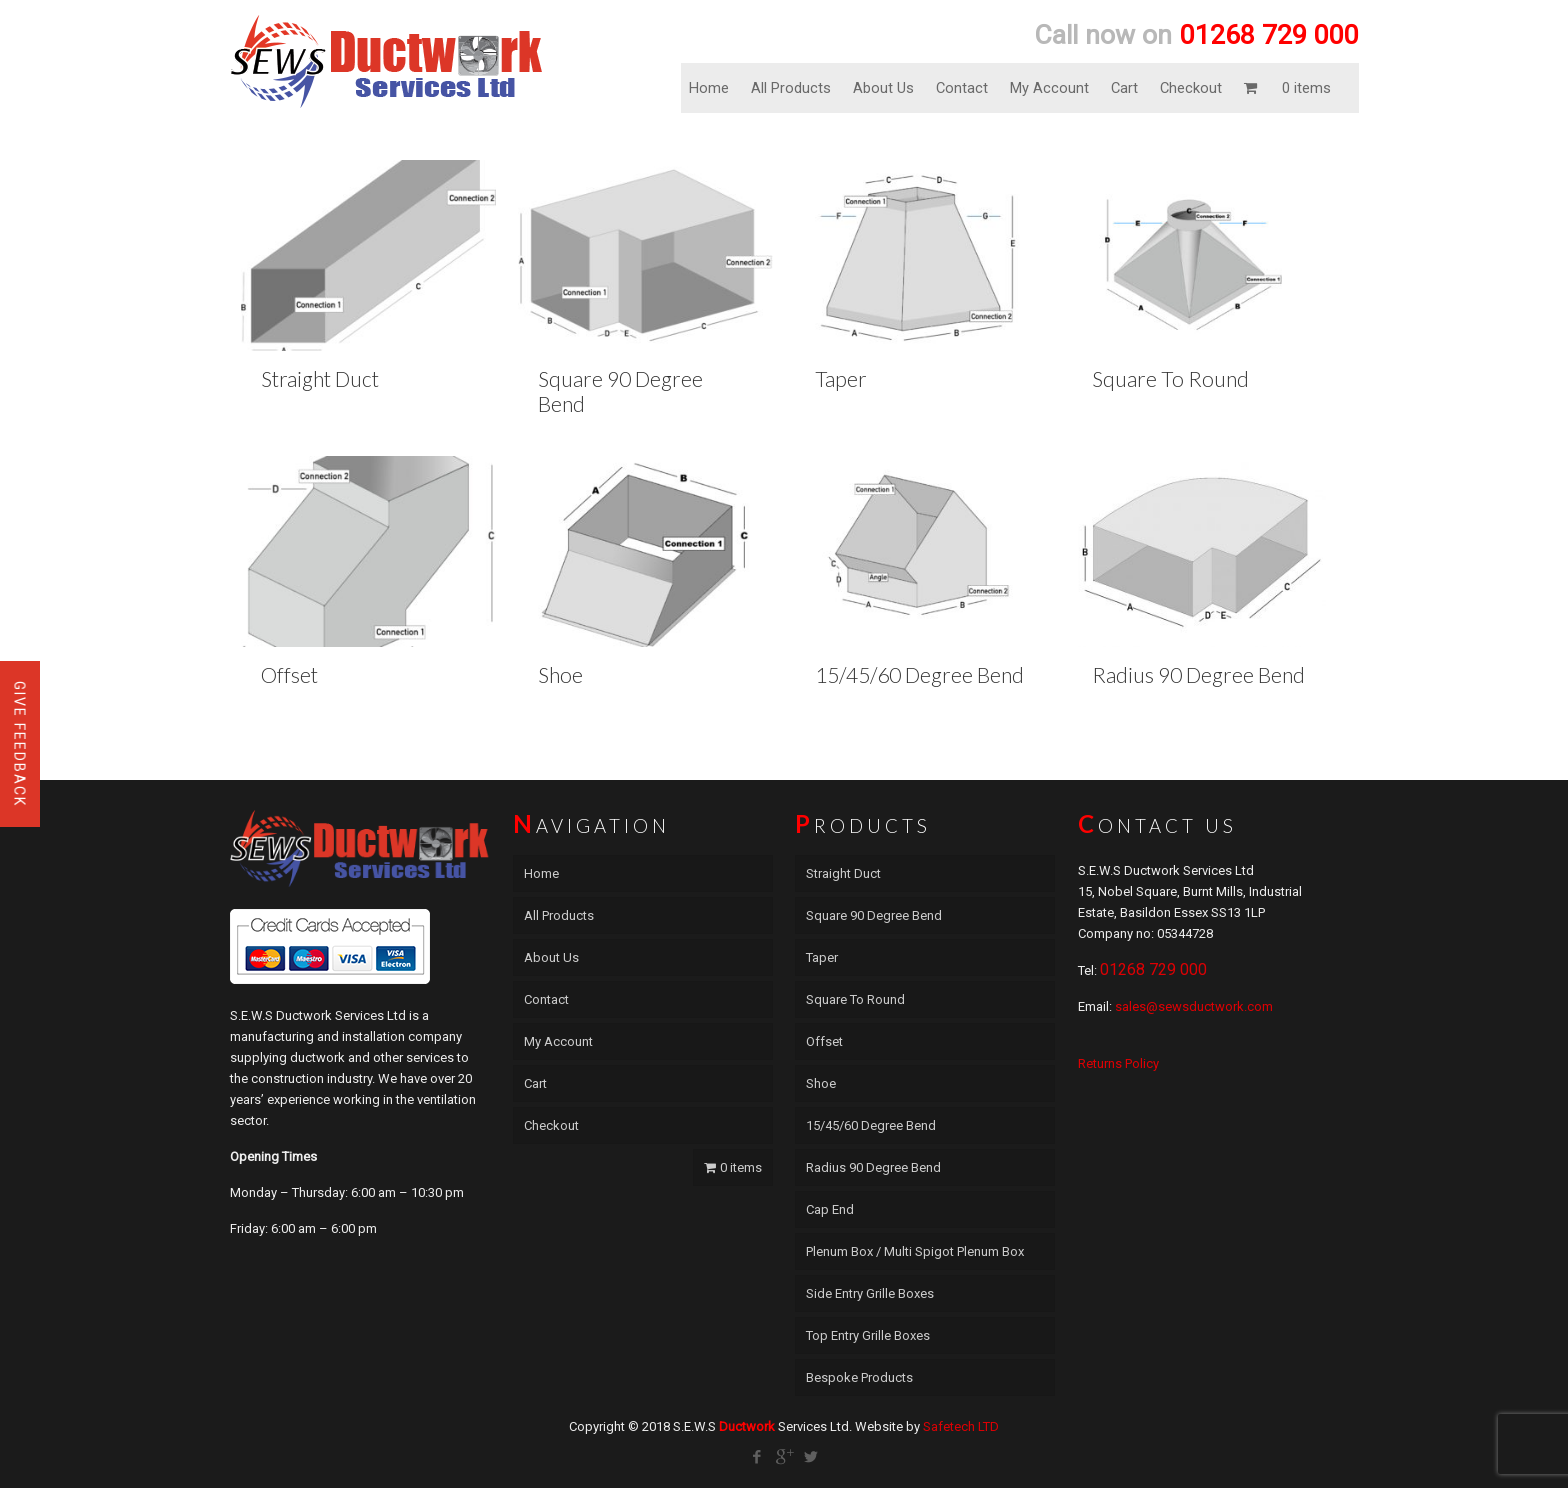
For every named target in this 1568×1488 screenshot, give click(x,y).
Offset (289, 674)
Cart (1124, 88)
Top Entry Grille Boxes (868, 1335)
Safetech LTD (961, 1426)
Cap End (830, 1209)
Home (709, 88)
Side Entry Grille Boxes (870, 1293)
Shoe (560, 674)
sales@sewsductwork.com (1194, 1006)
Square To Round (1170, 378)
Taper (841, 378)
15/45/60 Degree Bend (919, 674)
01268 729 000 (1153, 969)
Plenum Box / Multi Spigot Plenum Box (915, 1251)
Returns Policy (1118, 1063)
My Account (1049, 88)
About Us (883, 88)
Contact (962, 88)
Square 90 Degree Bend (874, 915)
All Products (791, 88)
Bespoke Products (859, 1377)
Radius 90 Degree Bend (1198, 674)
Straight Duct (320, 378)
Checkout (1191, 88)
